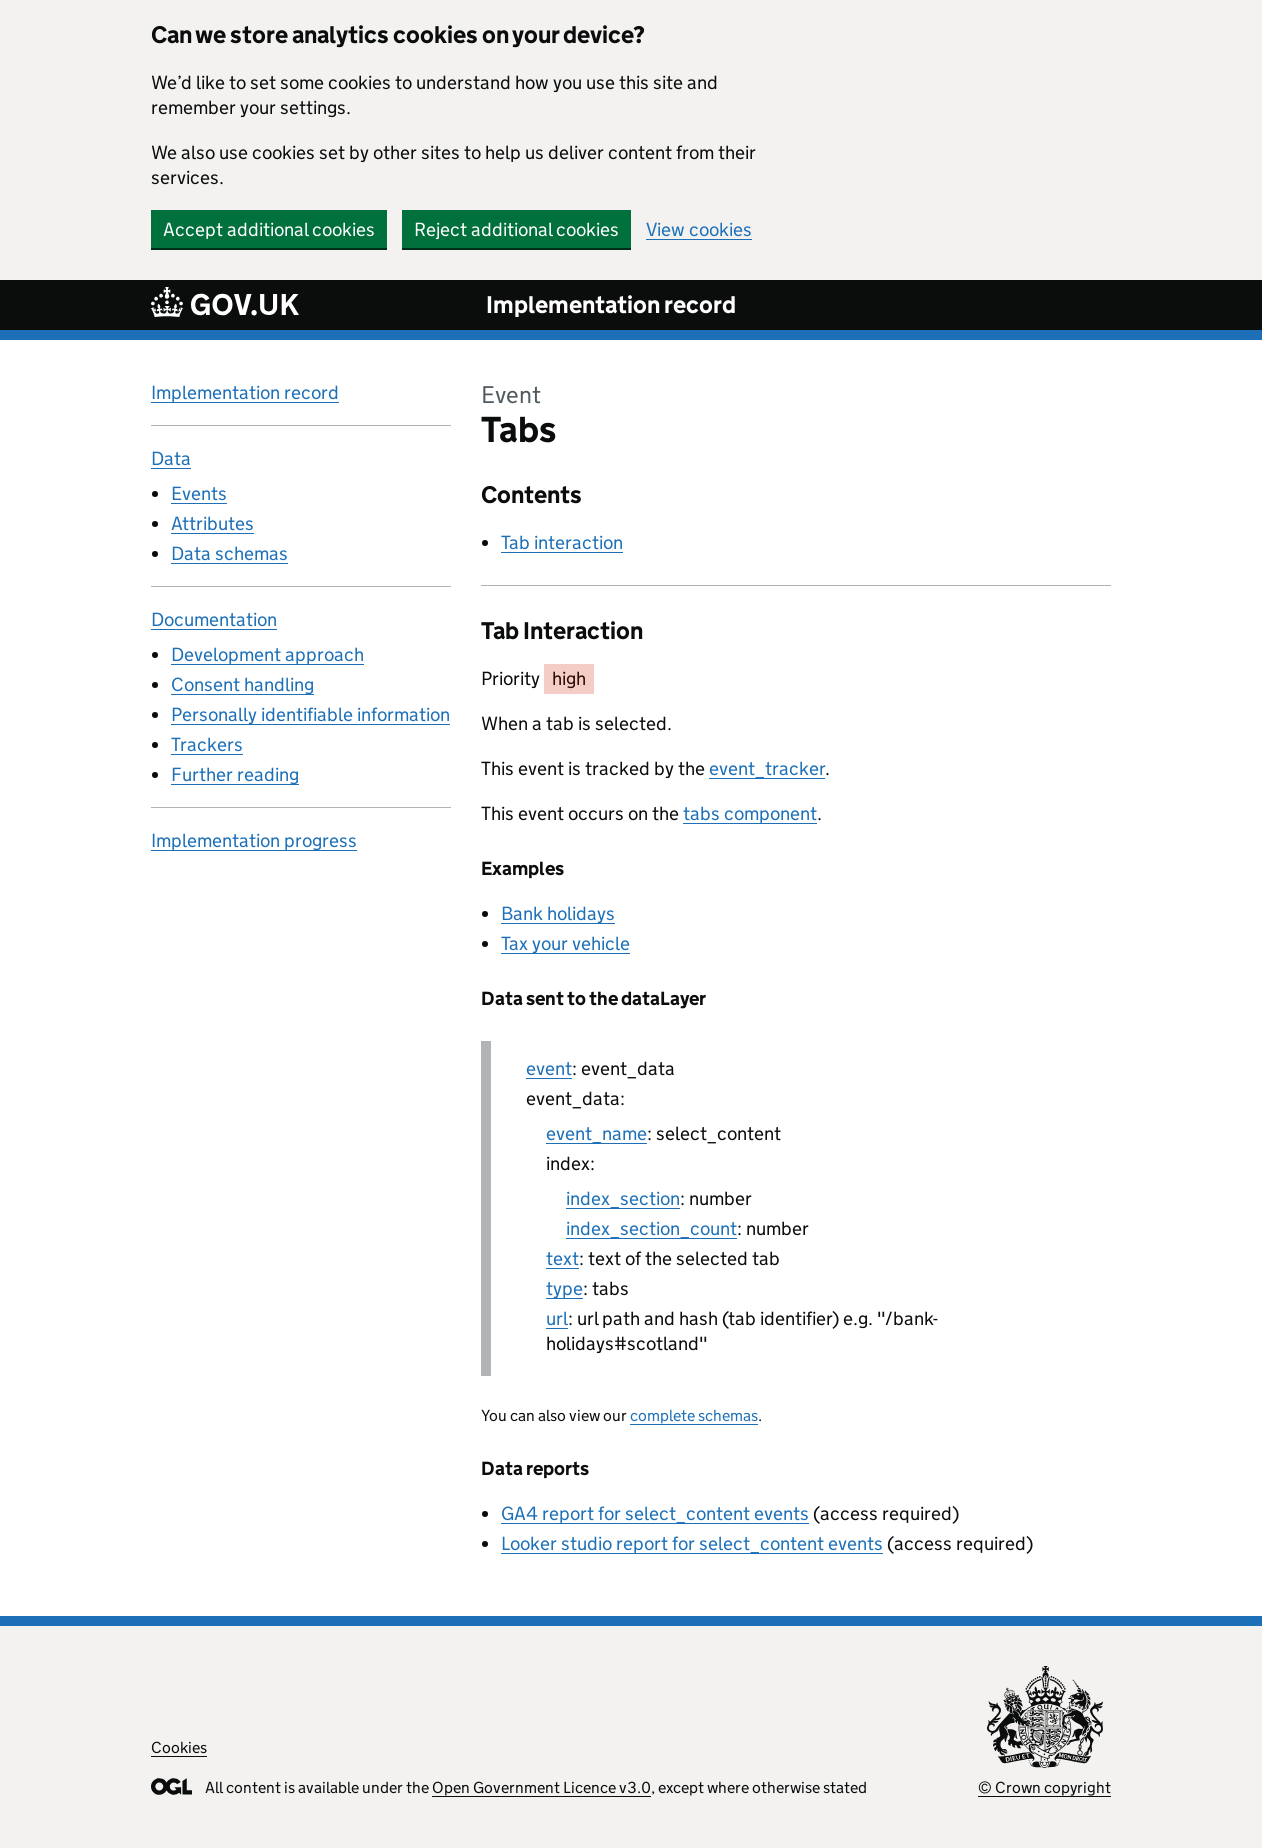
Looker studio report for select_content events (692, 1543)
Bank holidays (558, 913)
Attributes (212, 523)
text (562, 1258)
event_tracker (767, 768)
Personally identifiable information (310, 714)
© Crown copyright (1044, 1787)
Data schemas (229, 553)
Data (171, 458)
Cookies (179, 1747)
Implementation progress (254, 840)
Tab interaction (562, 542)
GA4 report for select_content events (655, 1513)
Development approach (267, 654)
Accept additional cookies (269, 229)
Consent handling (242, 684)
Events (199, 493)
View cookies (699, 229)
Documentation (214, 619)
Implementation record (611, 304)
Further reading (235, 774)
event (549, 1068)
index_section (623, 1198)
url (557, 1318)
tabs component (750, 813)
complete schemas (694, 1415)
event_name (596, 1133)
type (564, 1288)
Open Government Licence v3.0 (541, 1787)
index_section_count (651, 1228)
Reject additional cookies (516, 229)
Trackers (207, 744)
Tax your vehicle (565, 943)
